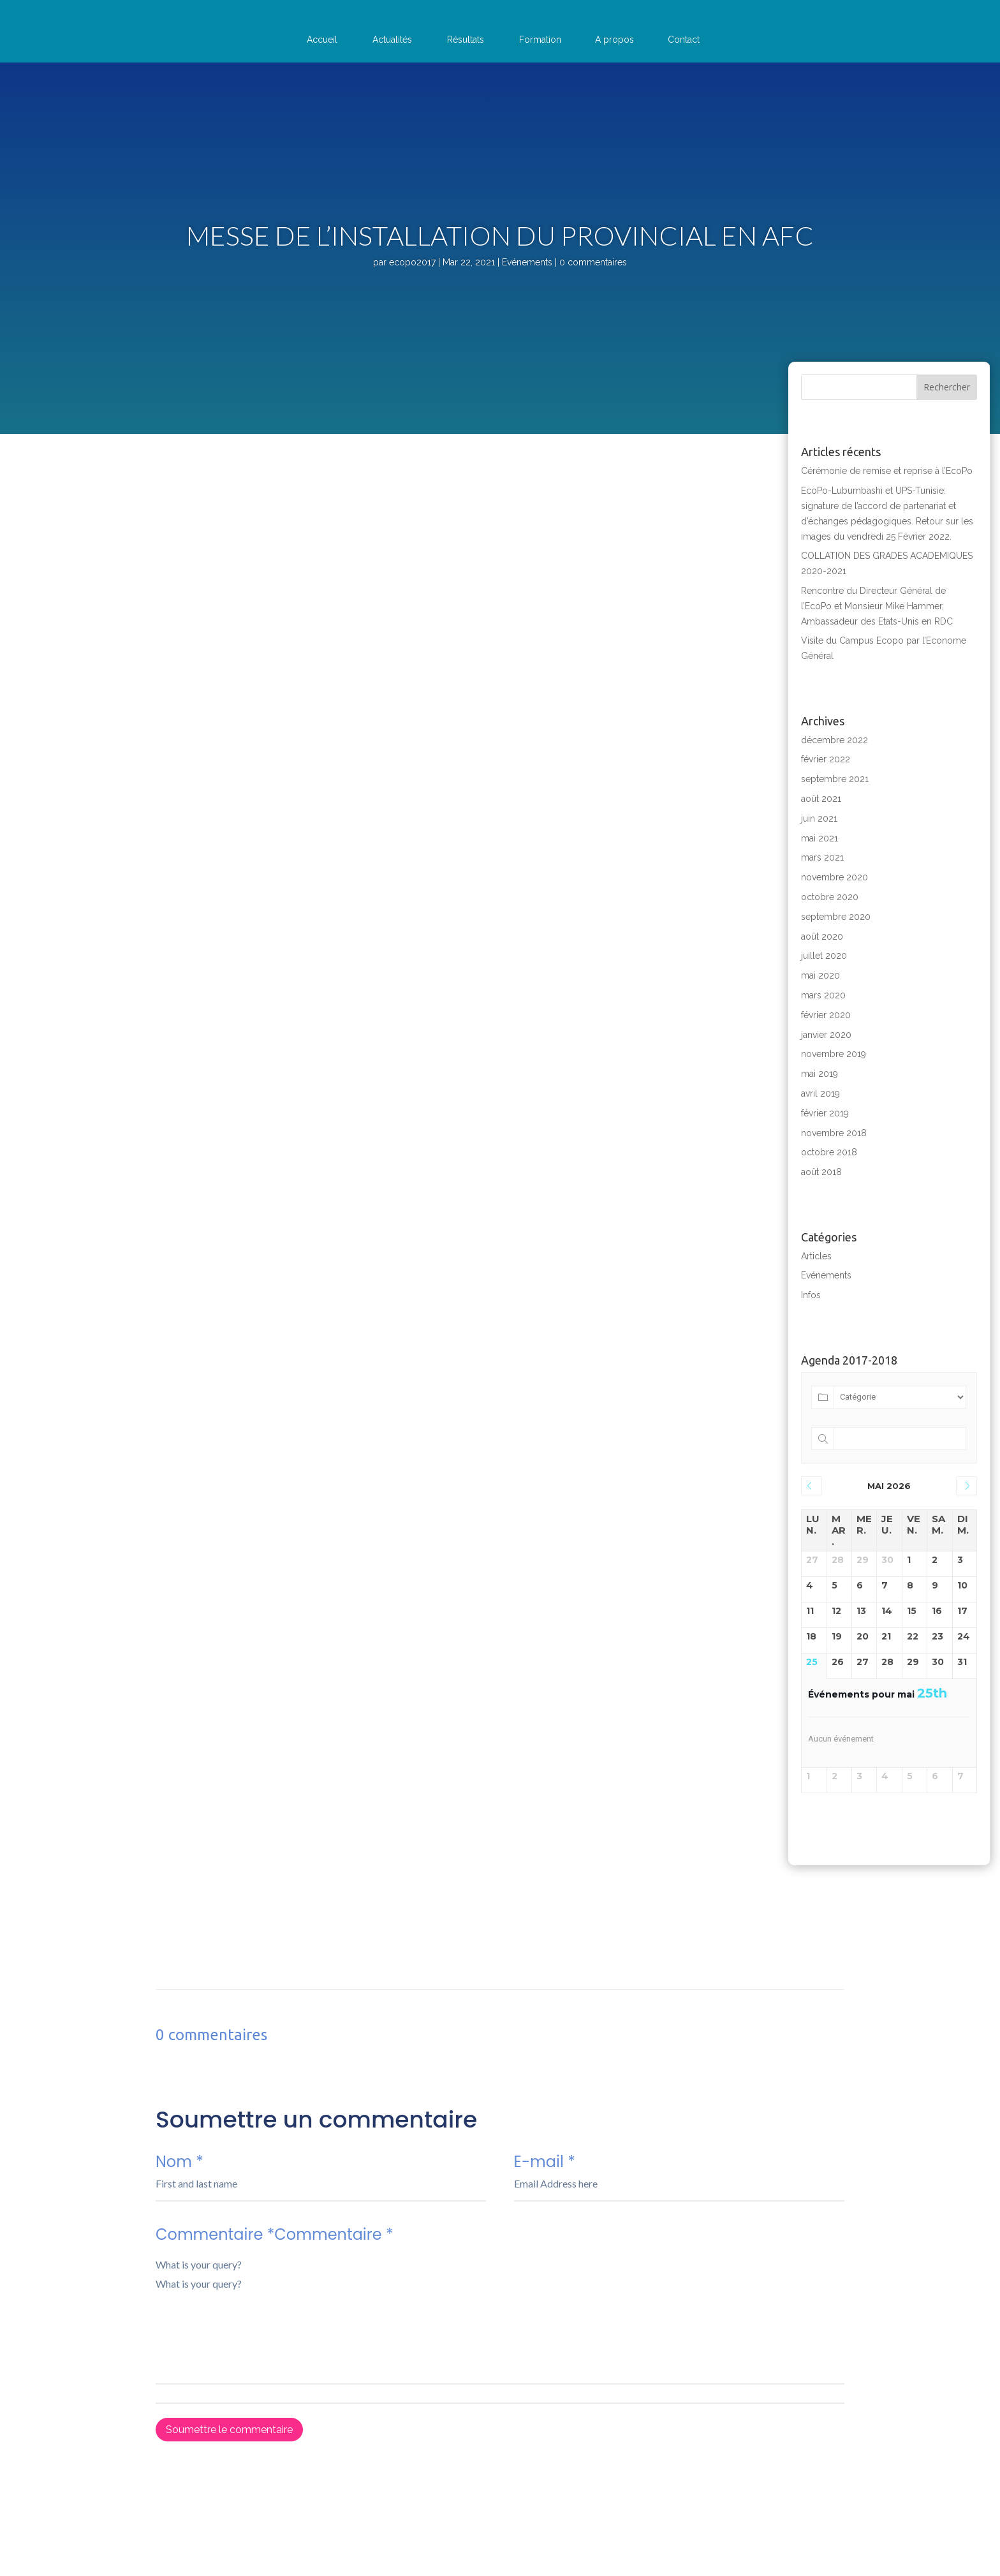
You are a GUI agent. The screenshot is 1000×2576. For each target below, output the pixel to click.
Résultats (465, 39)
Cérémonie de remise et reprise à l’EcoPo (887, 471)
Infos (811, 1295)
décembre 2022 (834, 740)
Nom (321, 2186)
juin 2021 (819, 818)
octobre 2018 (829, 1152)
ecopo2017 (412, 262)
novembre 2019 (833, 1054)
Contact (684, 39)
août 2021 (821, 799)
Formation (540, 39)
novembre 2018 (834, 1133)
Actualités (392, 39)
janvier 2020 (826, 1035)
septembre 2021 (835, 779)
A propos (614, 39)
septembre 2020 (836, 917)
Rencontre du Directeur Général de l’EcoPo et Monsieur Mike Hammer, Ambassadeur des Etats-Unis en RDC (877, 606)
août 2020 (822, 936)
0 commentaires (593, 262)
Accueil (322, 39)
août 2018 (821, 1172)
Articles (816, 1256)
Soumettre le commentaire (229, 2430)
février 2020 (826, 1015)
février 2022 (825, 759)
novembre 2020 (834, 877)
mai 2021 (819, 838)
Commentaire (500, 2369)
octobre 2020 (829, 897)
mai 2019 (819, 1074)
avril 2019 (820, 1093)
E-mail (679, 2186)
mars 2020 (823, 995)
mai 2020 (820, 975)
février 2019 (825, 1113)
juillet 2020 (824, 956)
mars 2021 (822, 857)
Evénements (527, 262)
